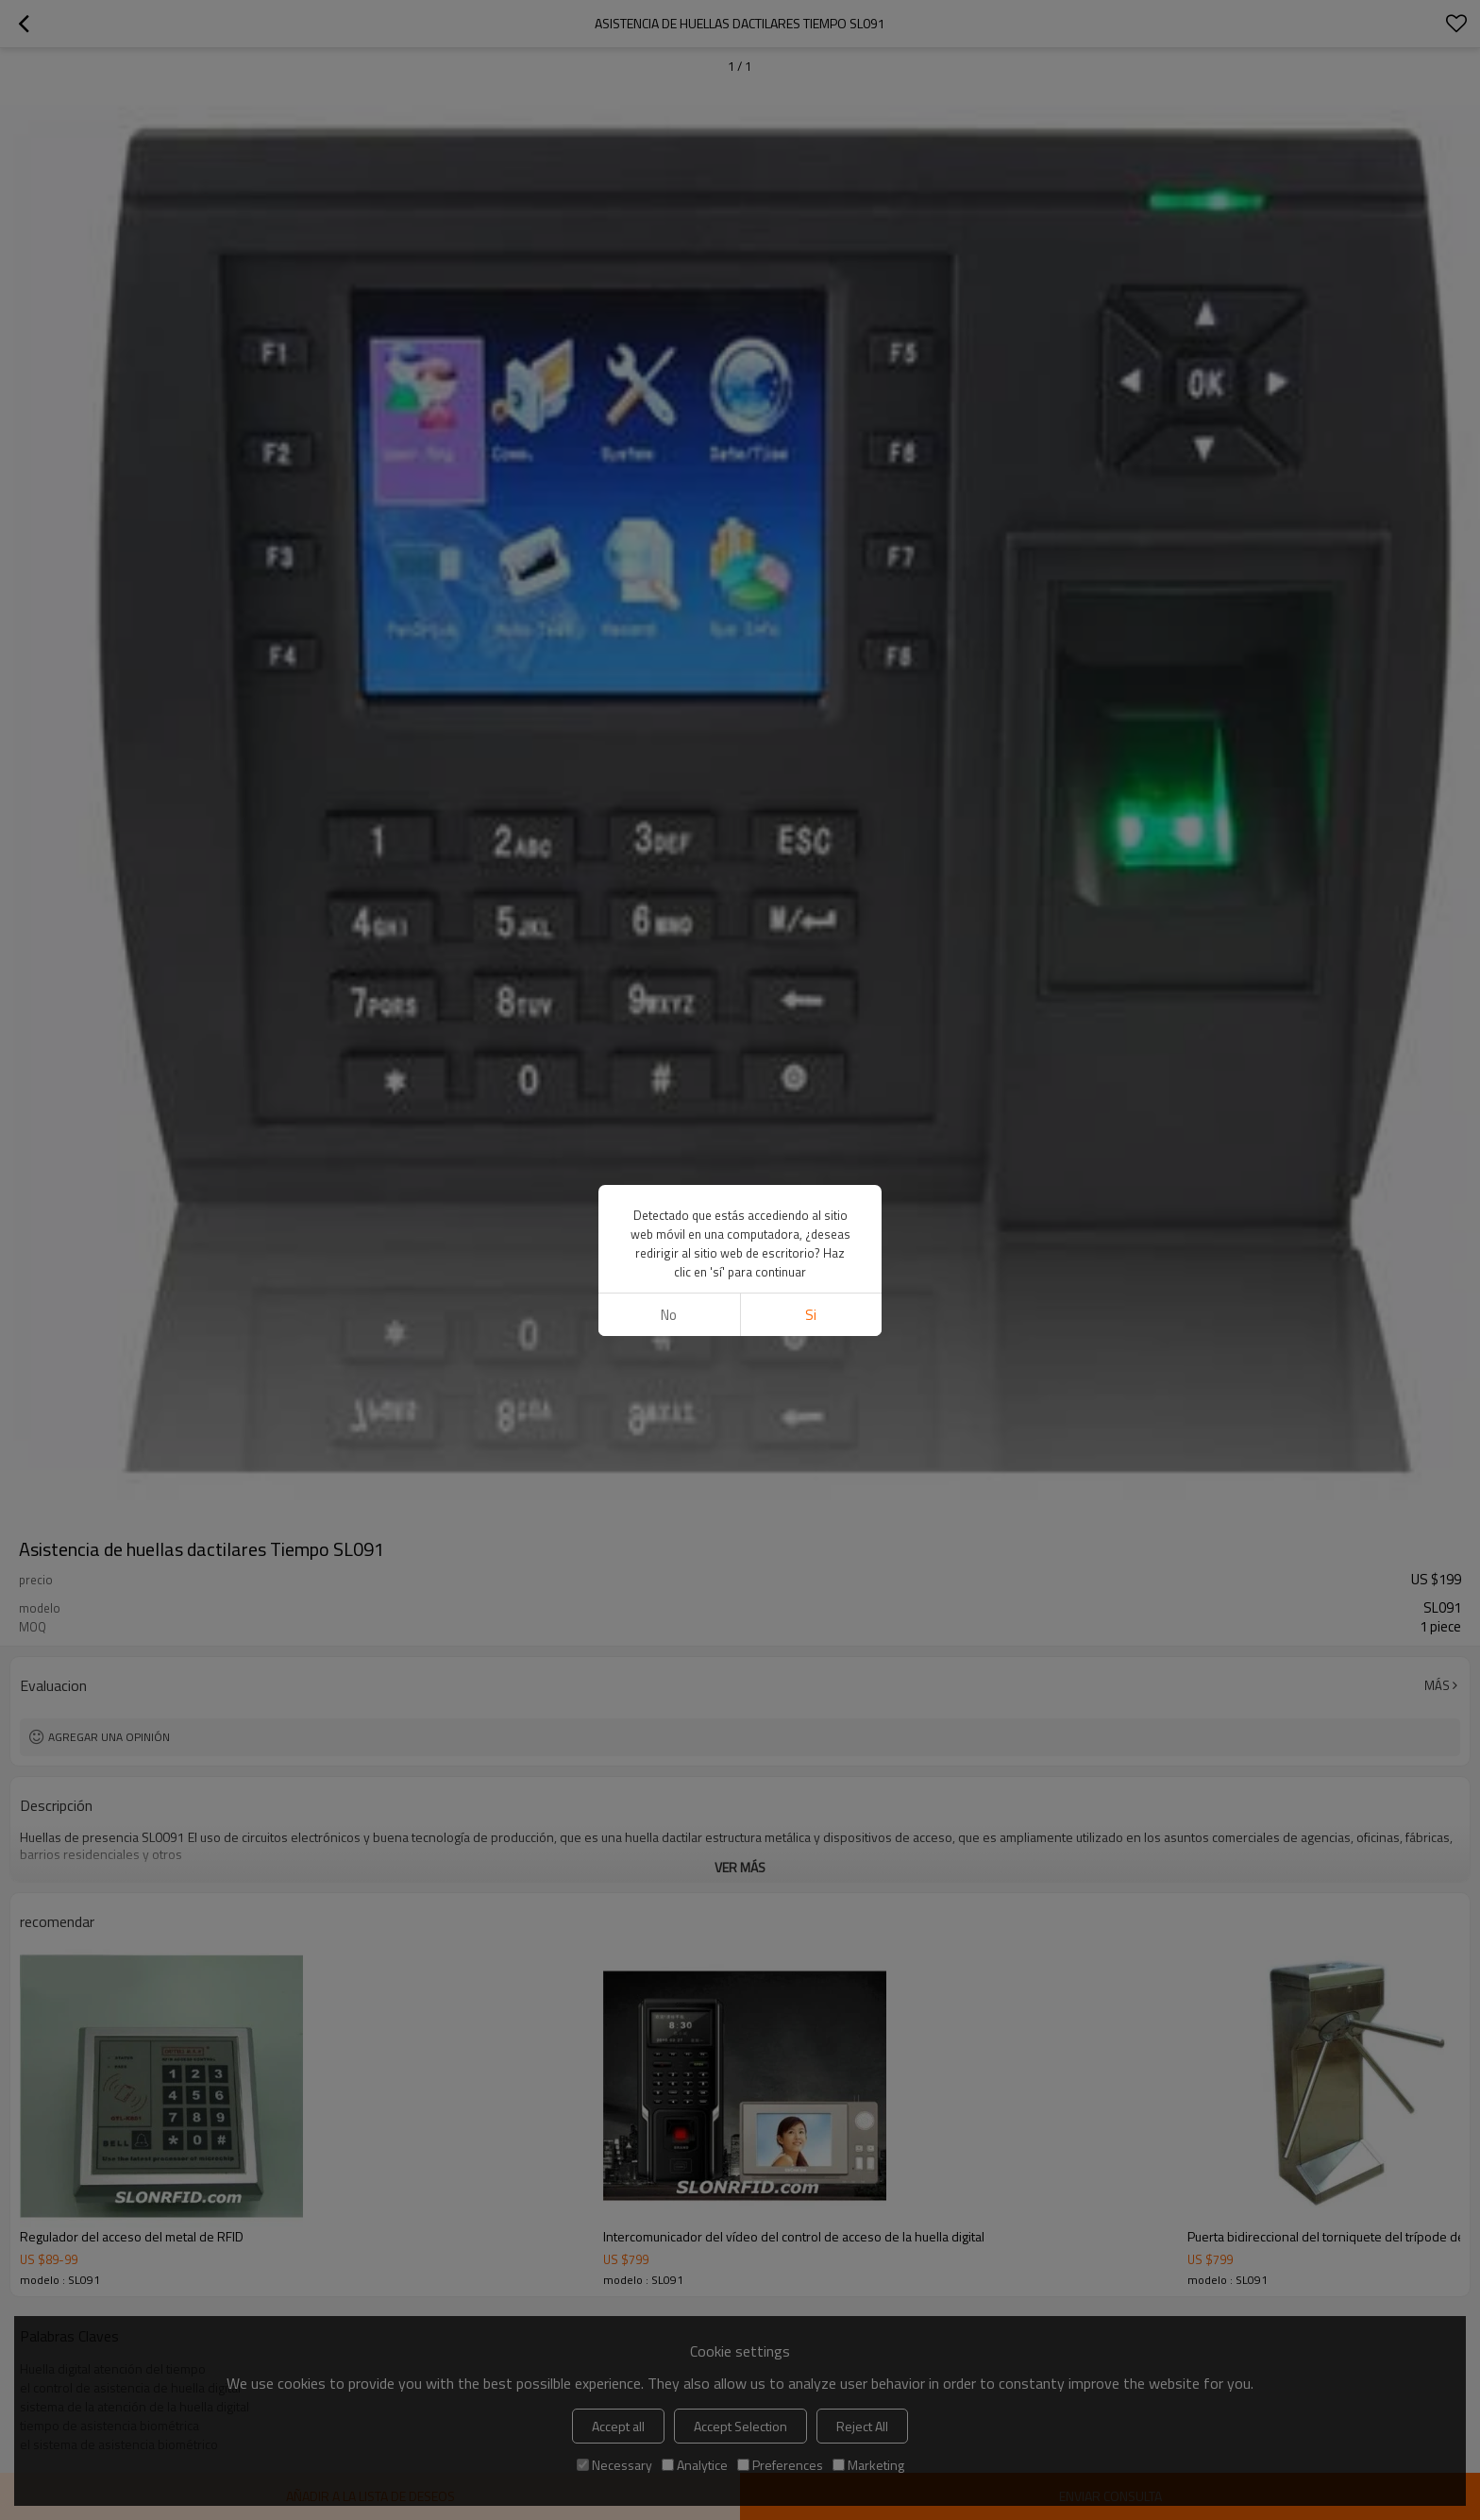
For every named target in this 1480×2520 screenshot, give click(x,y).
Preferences (780, 2465)
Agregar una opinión (109, 1737)
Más (1437, 1685)
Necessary (614, 2465)
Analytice (695, 2465)
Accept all (618, 2426)
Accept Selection (740, 2426)
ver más (740, 1867)
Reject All (862, 2426)
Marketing (868, 2465)
